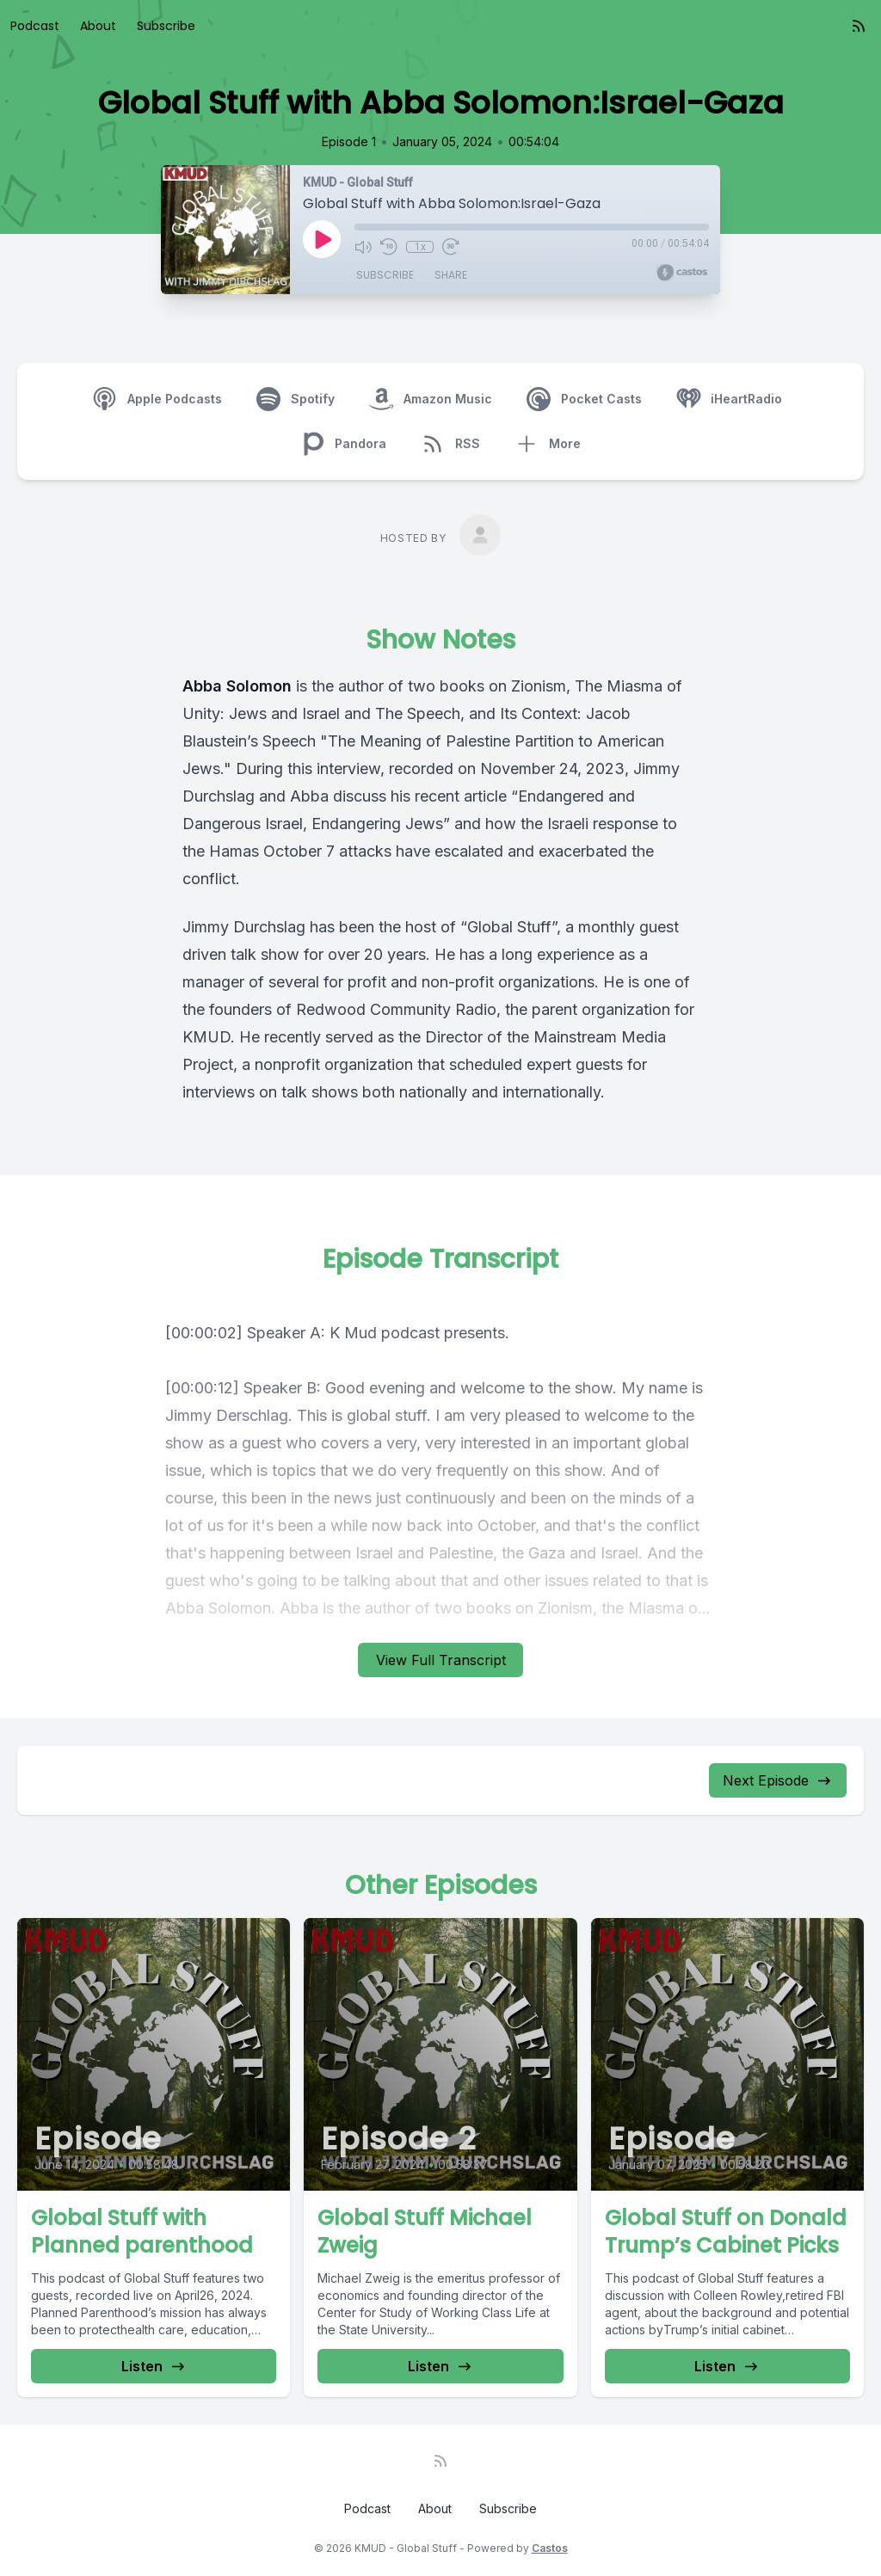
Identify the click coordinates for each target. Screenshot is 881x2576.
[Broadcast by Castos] (681, 272)
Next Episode (778, 1780)
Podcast (34, 25)
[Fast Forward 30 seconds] (450, 246)
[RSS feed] (858, 25)
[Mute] (363, 247)
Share (450, 274)
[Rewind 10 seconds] (388, 246)
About (98, 25)
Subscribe (166, 25)
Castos (550, 2548)
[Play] (322, 239)
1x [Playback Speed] (420, 247)
